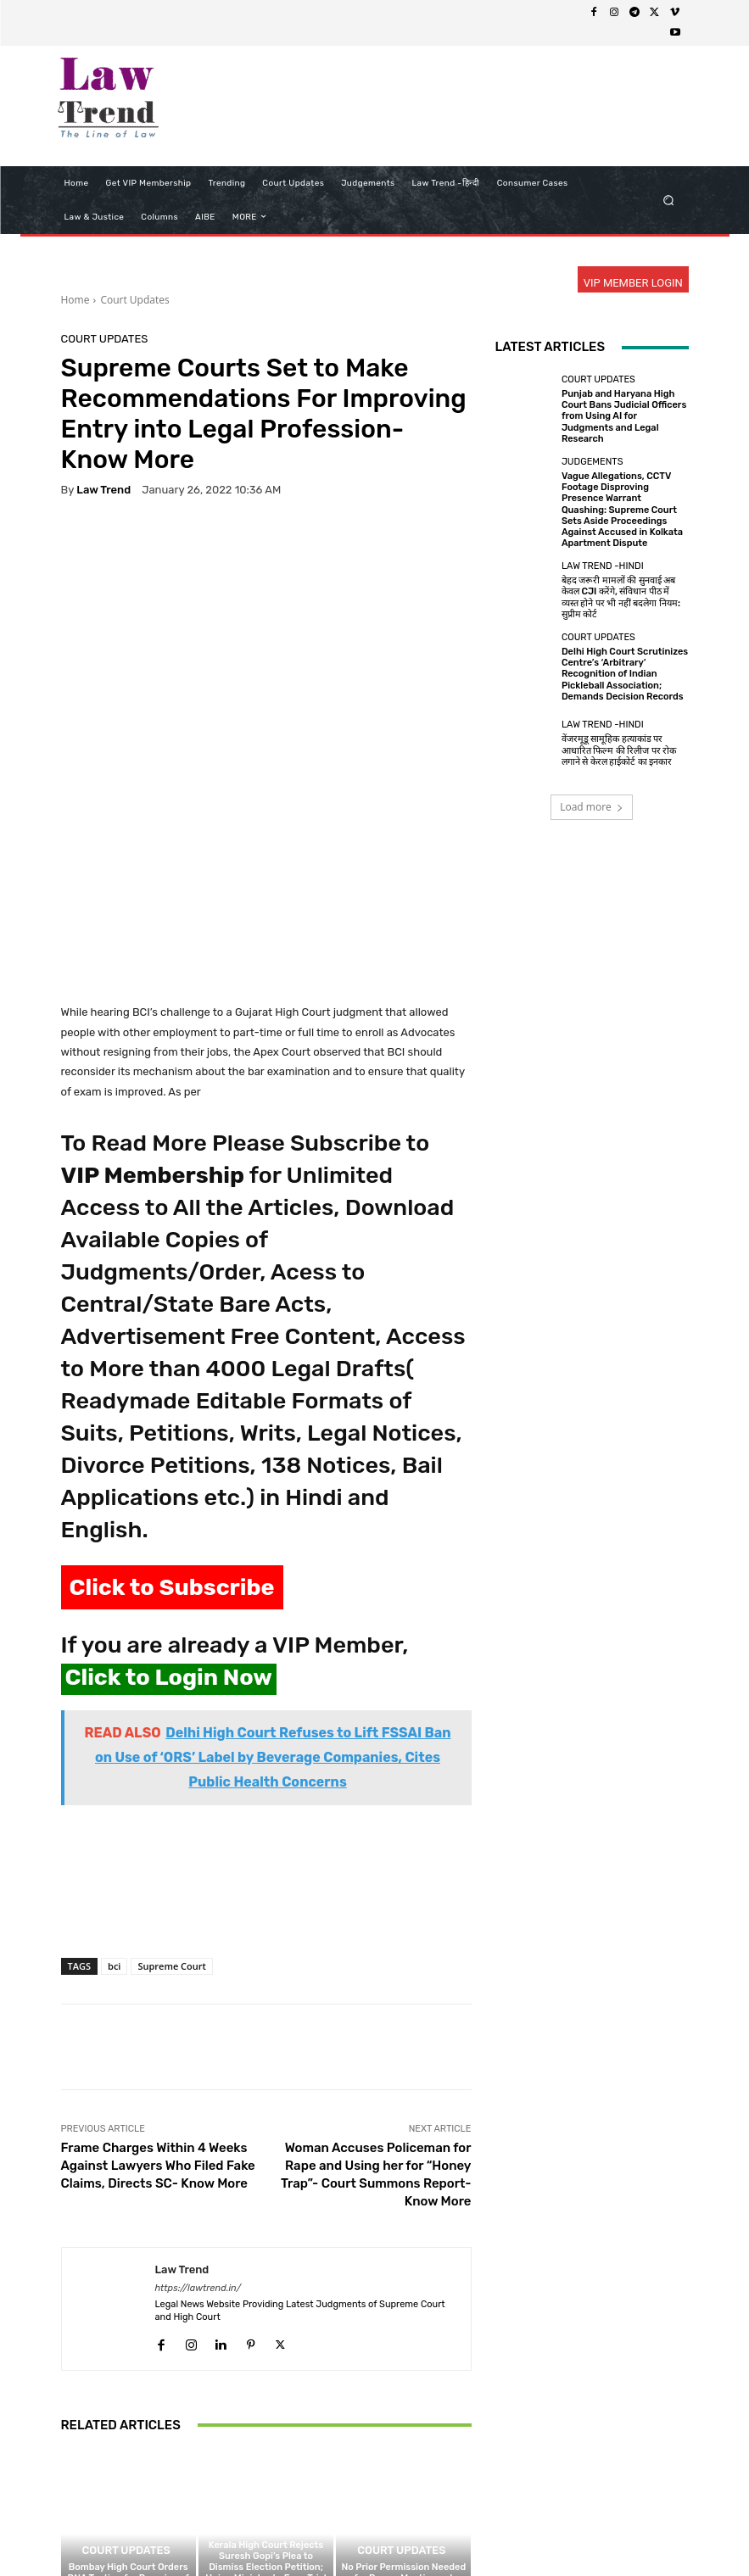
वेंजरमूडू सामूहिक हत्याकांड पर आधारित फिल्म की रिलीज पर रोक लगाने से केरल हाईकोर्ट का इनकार (619, 750)
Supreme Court (171, 1787)
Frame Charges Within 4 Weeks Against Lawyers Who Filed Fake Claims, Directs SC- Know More (158, 1986)
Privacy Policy (252, 2530)
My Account (619, 2530)
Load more (591, 807)
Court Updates (134, 300)
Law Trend (103, 489)
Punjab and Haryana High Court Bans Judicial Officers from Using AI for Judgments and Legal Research (624, 416)
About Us (182, 2530)
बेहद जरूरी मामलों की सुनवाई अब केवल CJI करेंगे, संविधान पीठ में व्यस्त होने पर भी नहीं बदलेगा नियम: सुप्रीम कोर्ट (621, 597)
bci (114, 1787)
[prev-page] (71, 2464)
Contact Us (484, 2530)
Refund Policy (410, 2530)
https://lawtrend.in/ (198, 2109)
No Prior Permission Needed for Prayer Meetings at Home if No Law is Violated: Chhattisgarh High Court (403, 2405)
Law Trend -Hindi (603, 566)
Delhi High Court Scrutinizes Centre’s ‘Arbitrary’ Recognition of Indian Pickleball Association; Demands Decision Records (625, 674)
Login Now (551, 2530)
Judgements (592, 461)
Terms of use (330, 2530)
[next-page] (98, 2464)
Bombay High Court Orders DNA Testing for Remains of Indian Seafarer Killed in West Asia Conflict (127, 2405)
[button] (668, 199)
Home (75, 300)
